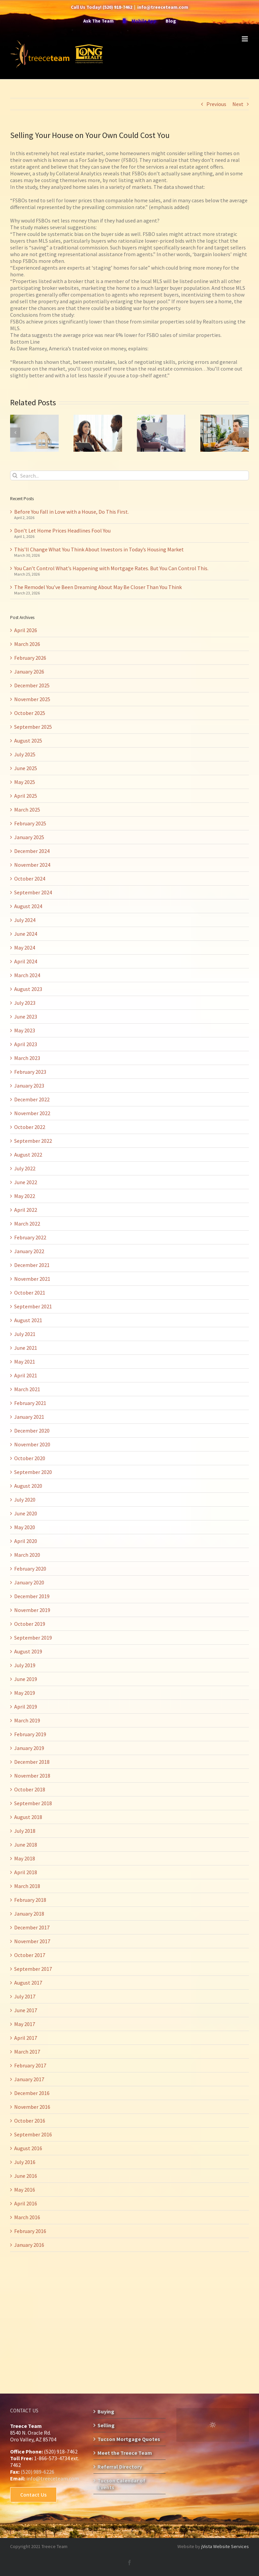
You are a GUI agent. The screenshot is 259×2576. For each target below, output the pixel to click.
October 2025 (29, 713)
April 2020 (25, 1541)
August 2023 (28, 989)
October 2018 (29, 1789)
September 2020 (33, 1472)
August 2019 (28, 1651)
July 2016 (24, 2162)
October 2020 (29, 1458)
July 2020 (24, 1499)
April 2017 (25, 2037)
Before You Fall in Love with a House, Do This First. (71, 511)
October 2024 (29, 878)
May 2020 (24, 1527)
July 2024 (24, 920)
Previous (216, 104)
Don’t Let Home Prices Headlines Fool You (62, 530)
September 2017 (33, 1968)
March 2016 (27, 2217)
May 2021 (24, 1361)
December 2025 (32, 685)
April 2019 (25, 1706)
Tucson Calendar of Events (121, 2484)
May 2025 (24, 782)
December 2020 (32, 1430)
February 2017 (30, 2065)
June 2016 (25, 2175)
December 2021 (32, 1265)
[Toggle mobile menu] (245, 38)
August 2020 (28, 1485)
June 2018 (25, 1844)
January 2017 (29, 2079)
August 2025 (28, 740)
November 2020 (32, 1444)
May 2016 (24, 2189)
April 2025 (25, 795)
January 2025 (29, 837)
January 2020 (29, 1582)
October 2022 (29, 1127)
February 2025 (30, 823)
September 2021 (33, 1306)
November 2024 (32, 864)
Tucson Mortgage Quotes (128, 2439)
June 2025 (25, 768)
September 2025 (33, 726)
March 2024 (27, 975)
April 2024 (25, 961)
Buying (105, 2411)
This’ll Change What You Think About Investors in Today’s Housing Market (99, 549)
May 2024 (24, 947)
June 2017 (25, 2010)
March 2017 (27, 2051)
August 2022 (28, 1154)
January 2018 (29, 1913)
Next (237, 104)
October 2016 (29, 2120)
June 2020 (25, 1513)
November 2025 (32, 699)
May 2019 (24, 1692)
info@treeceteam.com (162, 7)
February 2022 (30, 1237)
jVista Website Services (225, 2546)
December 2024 (32, 851)
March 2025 (27, 809)
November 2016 (32, 2106)
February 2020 (30, 1568)
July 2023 (24, 1002)
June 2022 (25, 1182)
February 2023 (30, 1071)
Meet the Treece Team (124, 2452)
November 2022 (32, 1113)
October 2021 (29, 1292)
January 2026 (29, 671)
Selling (106, 2425)
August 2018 (28, 1817)
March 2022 (27, 1223)
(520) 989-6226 (37, 2471)
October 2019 (29, 1623)
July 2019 (24, 1665)
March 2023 (27, 1058)
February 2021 (30, 1403)
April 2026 (25, 630)
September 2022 (33, 1140)
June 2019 (25, 1679)
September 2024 (33, 892)
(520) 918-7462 (117, 7)
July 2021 (24, 1334)
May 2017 (24, 2024)
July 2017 (24, 1996)
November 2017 (32, 1941)
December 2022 (32, 1099)
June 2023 (25, 1016)
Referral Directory (119, 2466)
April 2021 (25, 1375)
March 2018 (27, 1886)
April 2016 (25, 2203)
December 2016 (32, 2093)
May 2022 (24, 1196)
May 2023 (24, 1030)
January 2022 (29, 1251)
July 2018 (24, 1830)
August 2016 (28, 2148)
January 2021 (29, 1416)
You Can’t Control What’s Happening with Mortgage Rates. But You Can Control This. (111, 568)
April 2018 (25, 1872)
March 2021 (27, 1389)
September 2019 (33, 1637)
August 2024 (28, 906)
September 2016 (33, 2134)
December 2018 (32, 1761)
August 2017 (28, 1982)
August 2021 (28, 1320)
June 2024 (25, 933)
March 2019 (27, 1720)
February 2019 (30, 1734)
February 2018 (30, 1899)
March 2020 (27, 1554)
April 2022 (25, 1209)
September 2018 (33, 1803)
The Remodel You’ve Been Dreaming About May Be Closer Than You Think (98, 587)
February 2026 (30, 657)
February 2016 (30, 2231)
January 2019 (29, 1748)
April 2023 (25, 1044)
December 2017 (32, 1927)
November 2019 (32, 1610)
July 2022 (24, 1168)
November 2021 (32, 1278)
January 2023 (29, 1085)
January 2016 (29, 2244)
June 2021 (25, 1347)
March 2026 (27, 644)
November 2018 (32, 1775)
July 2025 (24, 754)
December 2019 (32, 1596)
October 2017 (29, 1955)
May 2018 (24, 1858)
